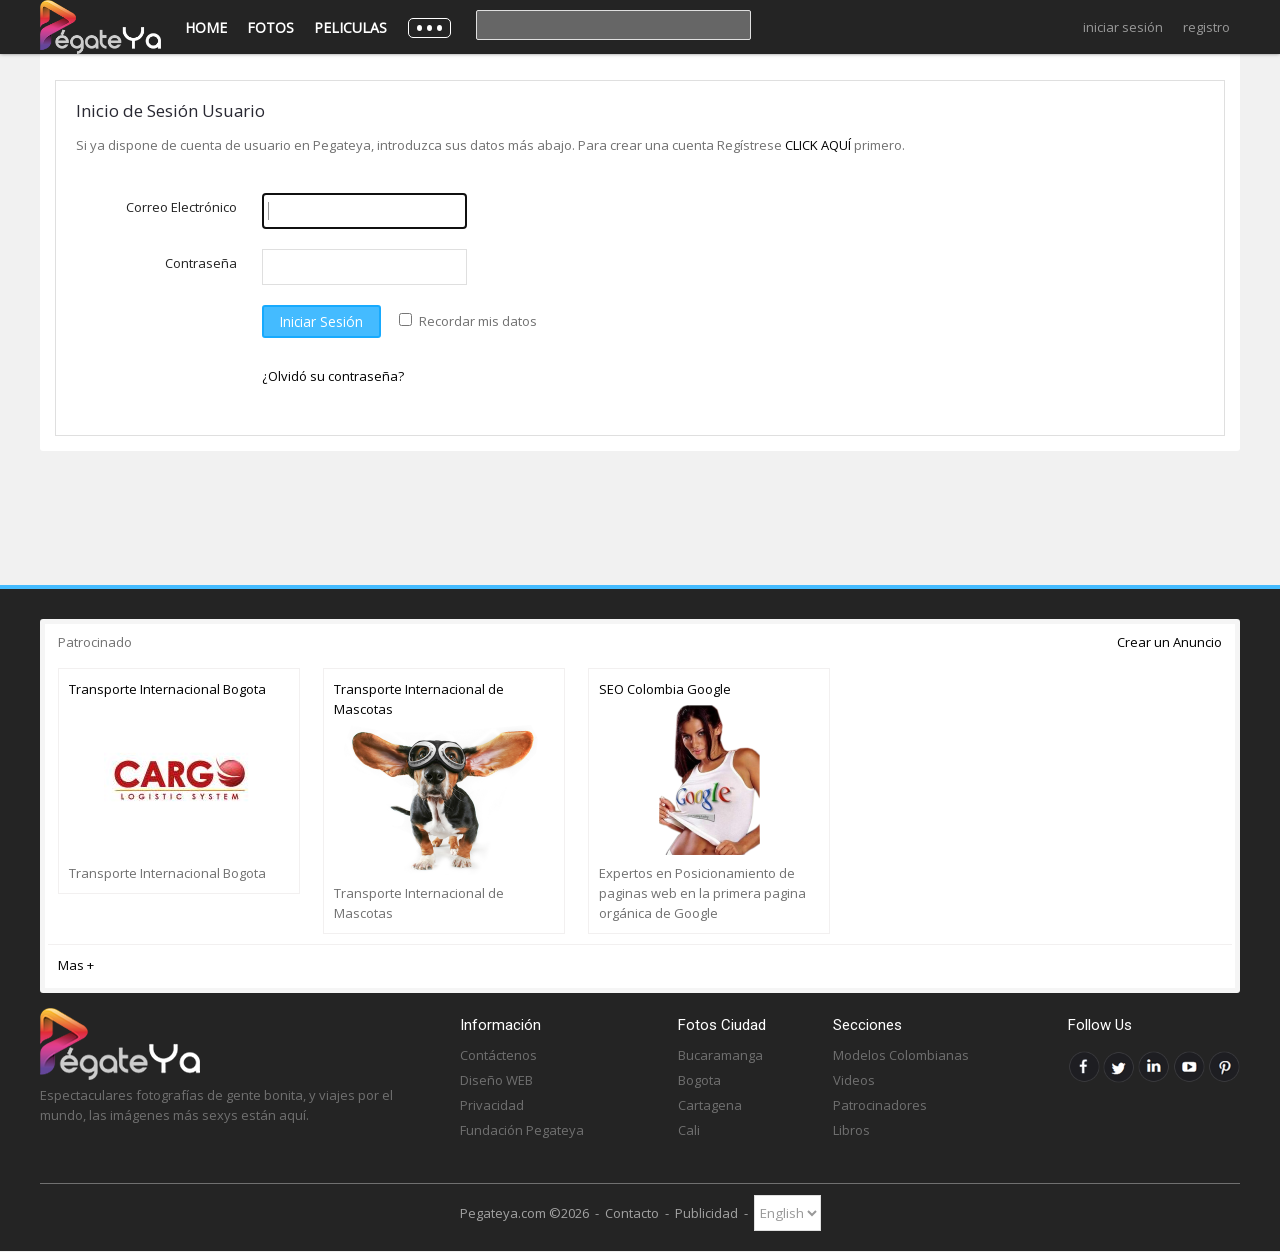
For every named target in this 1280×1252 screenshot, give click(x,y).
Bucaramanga (720, 1055)
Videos (854, 1080)
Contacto (632, 1213)
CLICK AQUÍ (819, 145)
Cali (689, 1130)
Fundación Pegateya (522, 1130)
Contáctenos (498, 1055)
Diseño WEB (496, 1080)
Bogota (699, 1080)
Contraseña (201, 263)
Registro (1206, 27)
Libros (851, 1130)
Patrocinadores (880, 1105)
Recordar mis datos (478, 321)
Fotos (270, 27)
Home (206, 27)
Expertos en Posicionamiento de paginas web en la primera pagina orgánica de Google (702, 893)
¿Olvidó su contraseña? (333, 376)
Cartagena (710, 1105)
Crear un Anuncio (1169, 642)
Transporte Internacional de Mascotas (419, 699)
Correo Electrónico (181, 207)
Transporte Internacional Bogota (167, 689)
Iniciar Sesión (1123, 27)
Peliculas (350, 27)
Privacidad (492, 1105)
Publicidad (706, 1213)
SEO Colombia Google (665, 689)
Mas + (76, 965)
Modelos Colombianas (901, 1055)
